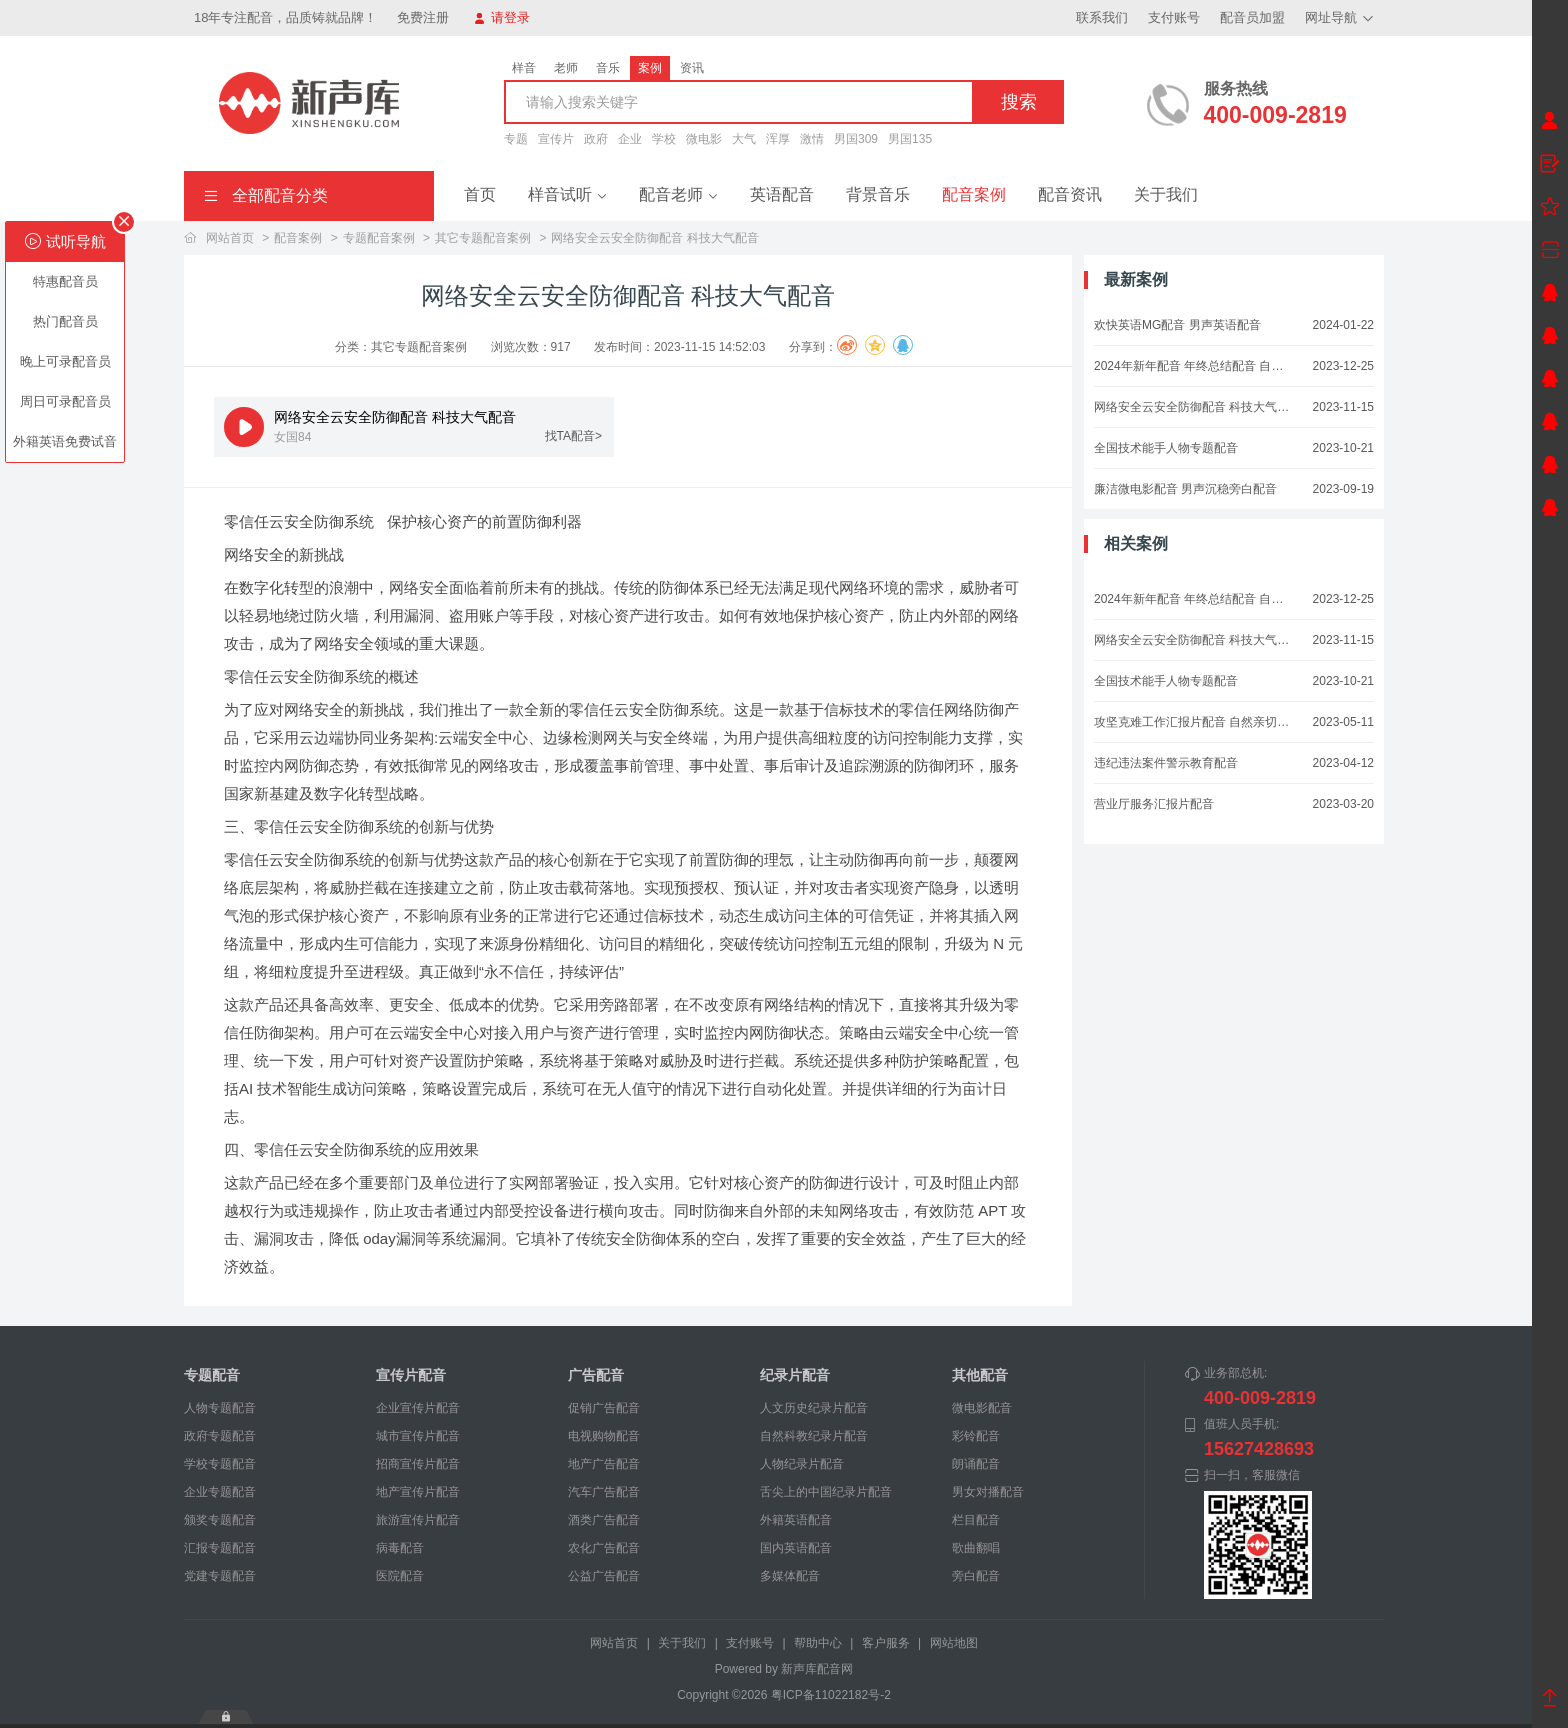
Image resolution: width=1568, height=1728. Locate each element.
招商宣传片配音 (418, 1464)
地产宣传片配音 (418, 1492)
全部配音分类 (266, 195)
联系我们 (1102, 17)
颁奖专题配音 (220, 1520)
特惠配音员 (65, 281)
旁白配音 (976, 1576)
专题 (516, 139)
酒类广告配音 (604, 1520)
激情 (812, 139)
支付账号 (1174, 17)
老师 (566, 68)
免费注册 (423, 17)
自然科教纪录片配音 (814, 1436)
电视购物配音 (604, 1436)
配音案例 (974, 194)
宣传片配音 (411, 1375)
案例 (650, 68)
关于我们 (1166, 194)
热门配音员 (65, 321)
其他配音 (980, 1375)
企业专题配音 (220, 1492)
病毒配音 (400, 1548)
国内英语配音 (796, 1548)
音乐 (608, 68)
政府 (596, 139)
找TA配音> (573, 436)
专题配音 (212, 1375)
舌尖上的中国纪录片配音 (826, 1492)
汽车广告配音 (604, 1492)
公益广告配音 (604, 1576)
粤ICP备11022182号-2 (831, 1695)
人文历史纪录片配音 (814, 1408)
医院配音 (400, 1576)
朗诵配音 (976, 1464)
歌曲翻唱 (976, 1548)
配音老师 (678, 194)
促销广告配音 (604, 1408)
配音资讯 (1070, 194)
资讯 (692, 68)
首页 (480, 194)
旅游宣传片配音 (418, 1520)
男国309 (856, 139)
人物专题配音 (220, 1408)
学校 (664, 139)
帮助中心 (818, 1643)
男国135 (910, 139)
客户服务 (886, 1643)
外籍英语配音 (796, 1520)
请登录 (502, 17)
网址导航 (1339, 17)
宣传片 (556, 139)
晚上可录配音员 (65, 361)
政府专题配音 (220, 1436)
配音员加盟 (1252, 17)
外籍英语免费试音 (65, 441)
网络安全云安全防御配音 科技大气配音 (654, 238)
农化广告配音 (604, 1548)
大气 (744, 139)
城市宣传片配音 (418, 1436)
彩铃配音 (976, 1436)
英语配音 (782, 194)
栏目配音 (976, 1520)
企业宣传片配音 (418, 1408)
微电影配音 (982, 1408)
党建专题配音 (220, 1576)
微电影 (704, 139)
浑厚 (778, 139)
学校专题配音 (220, 1464)
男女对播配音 (988, 1492)
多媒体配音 (790, 1576)
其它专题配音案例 (483, 238)
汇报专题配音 (220, 1548)
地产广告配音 (604, 1464)
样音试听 (567, 194)
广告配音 (596, 1375)
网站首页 (230, 238)
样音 (524, 68)
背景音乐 (878, 194)
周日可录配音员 (65, 401)
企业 (630, 139)
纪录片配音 (795, 1375)
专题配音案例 (379, 238)
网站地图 (954, 1643)
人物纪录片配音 (802, 1464)
